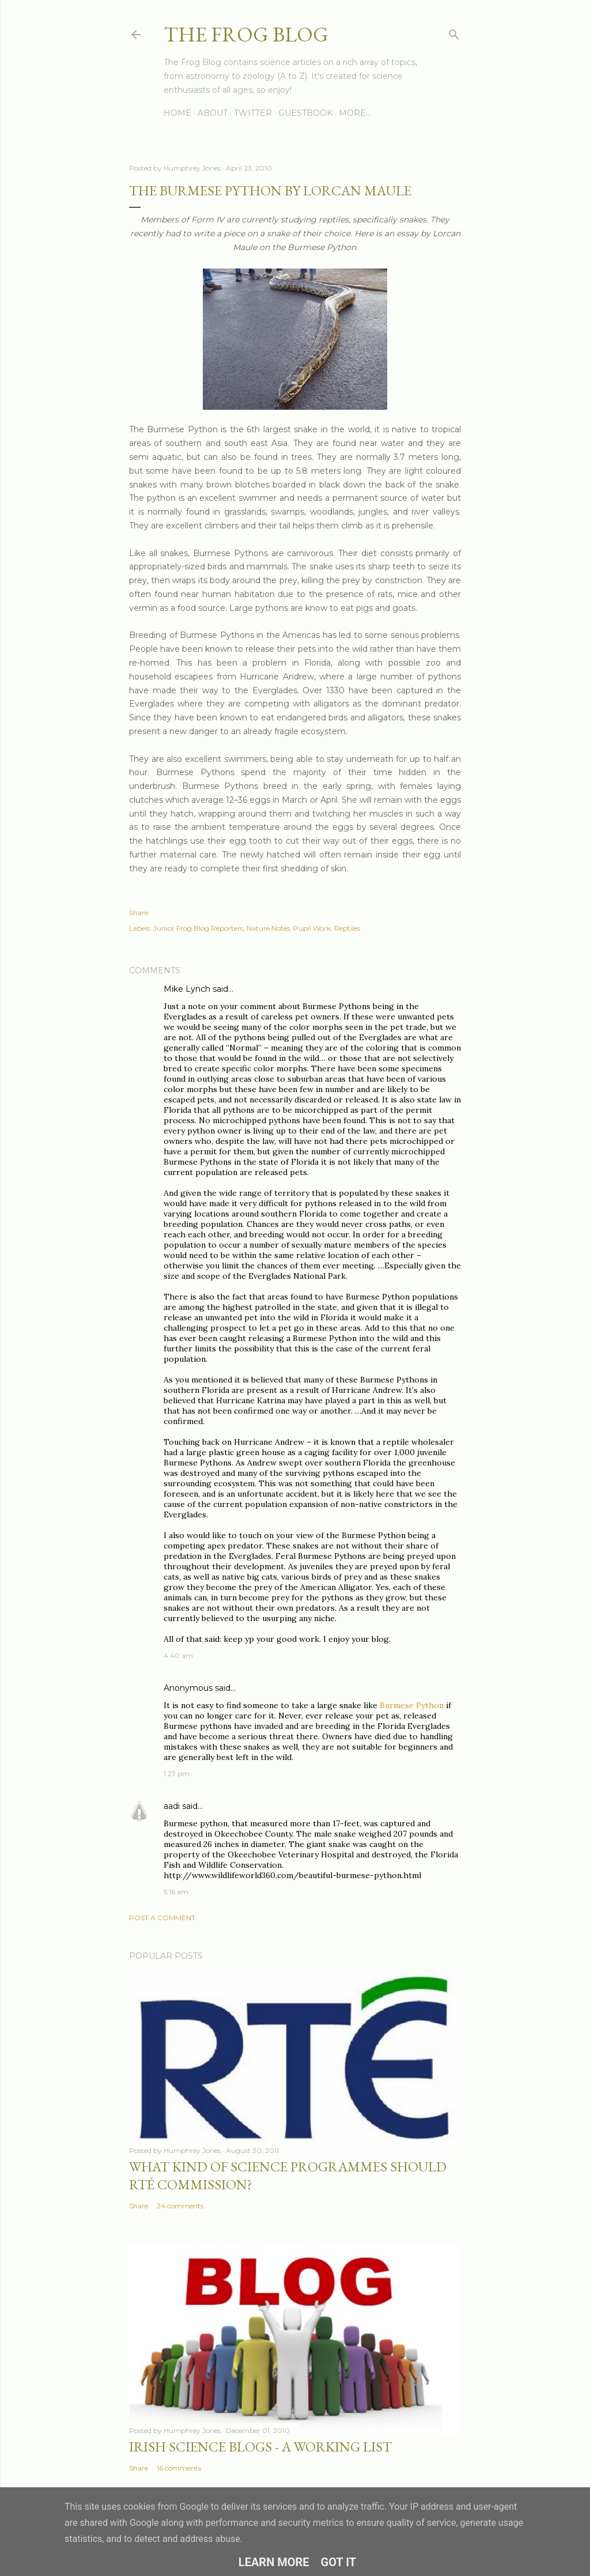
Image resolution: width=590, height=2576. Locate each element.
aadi (172, 1806)
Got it (339, 2562)
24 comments (180, 2205)
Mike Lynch (187, 989)
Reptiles (347, 928)
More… (355, 113)
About (213, 113)
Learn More (274, 2562)
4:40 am (178, 1655)
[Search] (454, 32)
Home (177, 113)
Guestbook (305, 113)
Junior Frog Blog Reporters (198, 928)
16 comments (179, 2468)
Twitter (253, 113)
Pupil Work (312, 928)
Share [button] (138, 912)
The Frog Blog (246, 34)
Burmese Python (412, 1705)
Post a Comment (162, 1917)
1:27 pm (177, 1773)
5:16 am (176, 1891)
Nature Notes (268, 928)
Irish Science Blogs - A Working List (260, 2447)
